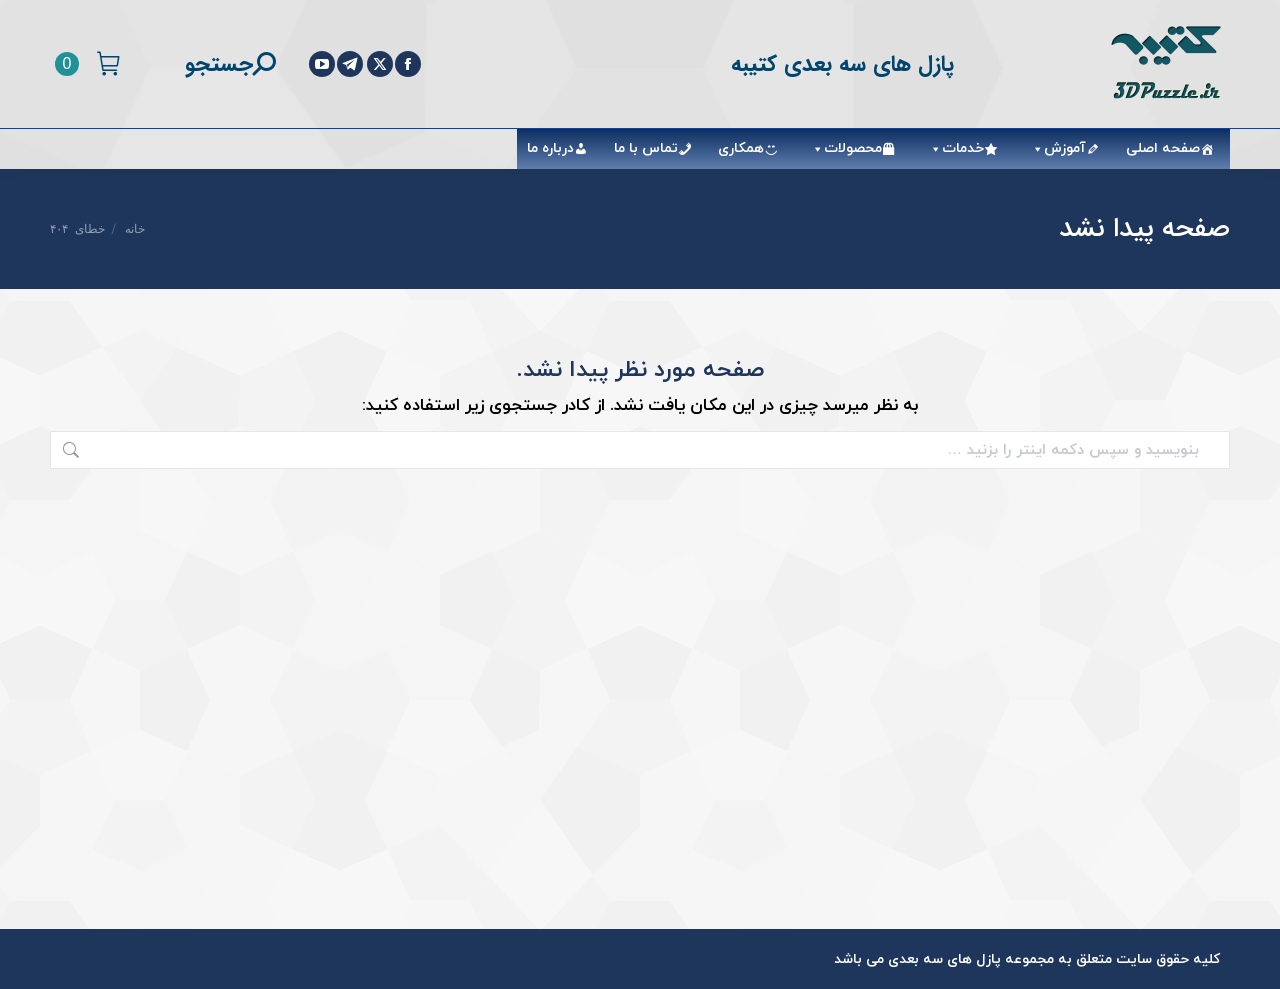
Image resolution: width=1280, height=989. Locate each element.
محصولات (843, 148)
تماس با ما (646, 148)
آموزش (1055, 148)
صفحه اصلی (1163, 148)
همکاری (741, 148)
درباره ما (550, 148)
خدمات (953, 148)
